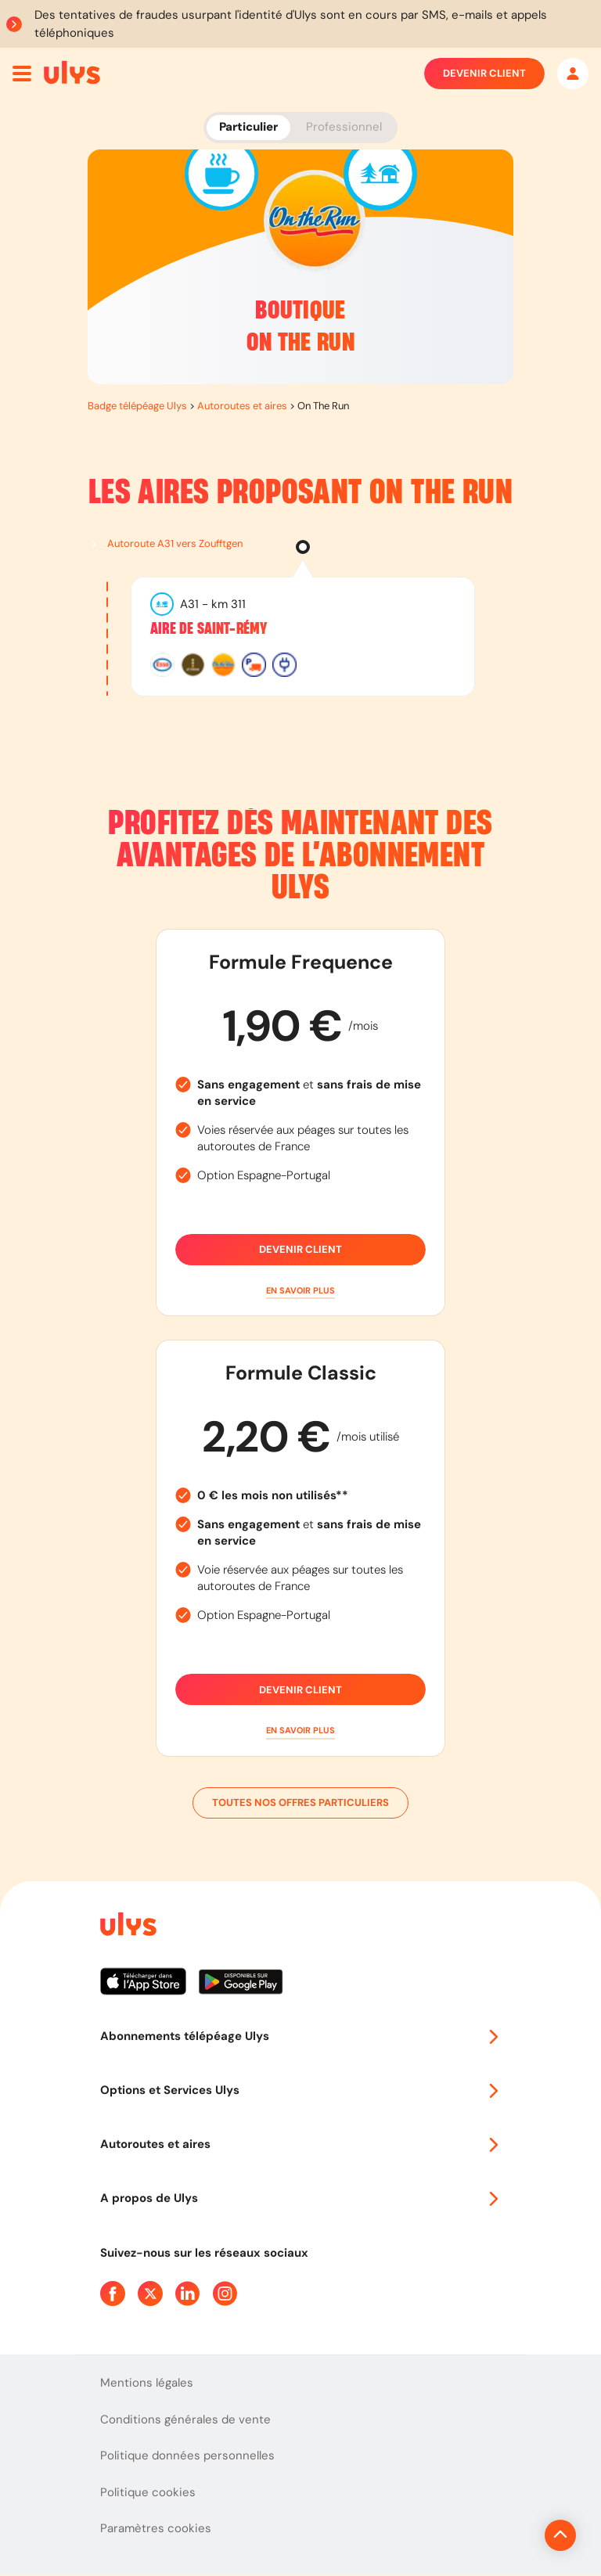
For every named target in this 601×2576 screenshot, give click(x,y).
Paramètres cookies (155, 2528)
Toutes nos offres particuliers (300, 1803)
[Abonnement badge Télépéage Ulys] (72, 72)
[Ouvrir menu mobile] (22, 73)
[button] (300, 1290)
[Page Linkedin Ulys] (187, 2293)
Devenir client (484, 73)
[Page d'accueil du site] (126, 1926)
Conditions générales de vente (185, 2419)
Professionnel (344, 127)
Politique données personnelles (187, 2455)
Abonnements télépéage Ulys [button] (300, 2036)
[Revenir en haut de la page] (507, 2535)
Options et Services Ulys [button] (300, 2090)
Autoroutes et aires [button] (300, 2144)
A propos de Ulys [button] (300, 2198)
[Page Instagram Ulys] (225, 2293)
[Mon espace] (572, 73)
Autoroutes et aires (242, 405)
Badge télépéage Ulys (137, 405)
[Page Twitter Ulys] (150, 2293)
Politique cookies (148, 2492)
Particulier (248, 127)
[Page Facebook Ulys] (112, 2293)
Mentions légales (146, 2383)
